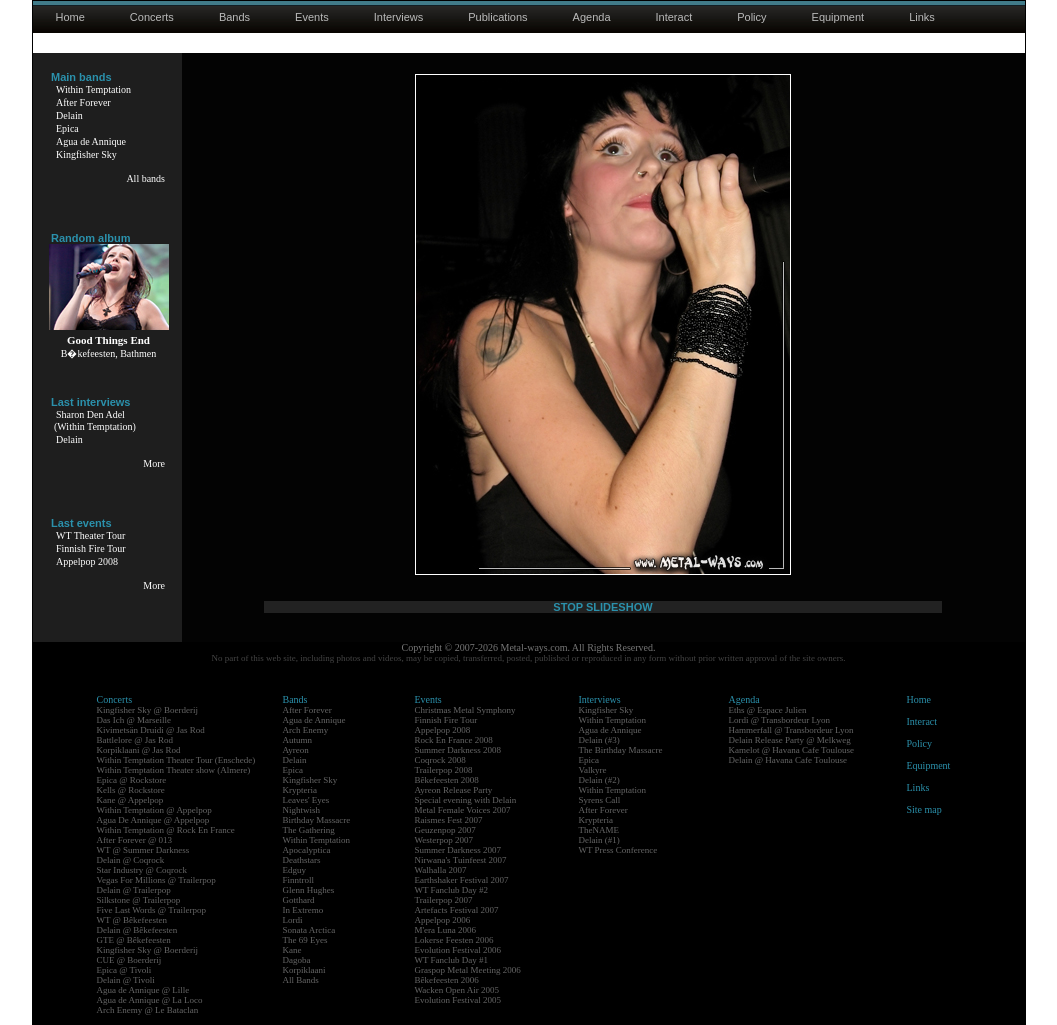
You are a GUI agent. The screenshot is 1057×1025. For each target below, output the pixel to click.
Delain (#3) (599, 740)
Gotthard (299, 900)
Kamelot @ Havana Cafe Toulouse (791, 750)
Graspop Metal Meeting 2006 (468, 970)
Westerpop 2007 (444, 840)
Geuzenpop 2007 (445, 830)
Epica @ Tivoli (124, 970)
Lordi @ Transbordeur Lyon (780, 720)
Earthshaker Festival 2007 (462, 880)
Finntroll (299, 880)
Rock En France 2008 (454, 740)
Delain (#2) (599, 780)
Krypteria (300, 790)
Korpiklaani (304, 970)
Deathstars (302, 860)
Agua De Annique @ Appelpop (153, 820)
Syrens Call (600, 800)
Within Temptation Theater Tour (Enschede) (176, 760)
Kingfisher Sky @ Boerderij (148, 710)
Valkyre (593, 770)
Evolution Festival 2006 (458, 950)
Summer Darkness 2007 (458, 850)
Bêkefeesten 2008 (447, 780)
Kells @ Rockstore (131, 790)
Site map (924, 809)
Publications (497, 17)
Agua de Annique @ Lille (143, 990)
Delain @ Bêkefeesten (137, 930)
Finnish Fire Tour (91, 548)
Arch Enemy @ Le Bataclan (148, 1010)
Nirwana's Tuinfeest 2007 (461, 860)
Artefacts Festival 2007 (457, 910)
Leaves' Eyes (306, 800)
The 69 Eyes (305, 940)
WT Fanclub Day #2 (452, 890)
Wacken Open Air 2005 (457, 990)
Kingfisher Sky (86, 154)
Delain (69, 115)
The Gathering (309, 830)
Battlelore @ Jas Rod (135, 740)
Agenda (592, 17)
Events (312, 17)
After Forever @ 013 (135, 840)
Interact (674, 17)
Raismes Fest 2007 (449, 820)
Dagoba (297, 960)
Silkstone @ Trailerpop (139, 900)
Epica (67, 128)
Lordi (293, 920)
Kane (292, 950)
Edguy (295, 870)
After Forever (83, 102)
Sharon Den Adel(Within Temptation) (95, 420)
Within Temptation (93, 89)
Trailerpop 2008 (444, 770)
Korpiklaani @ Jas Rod (139, 750)
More (154, 463)
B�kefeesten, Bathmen (109, 353)
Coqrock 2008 (440, 760)
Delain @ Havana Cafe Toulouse (788, 760)
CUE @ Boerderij (129, 960)
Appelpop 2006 (443, 920)
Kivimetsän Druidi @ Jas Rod (151, 730)
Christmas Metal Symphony (465, 710)
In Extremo (303, 910)
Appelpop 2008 (87, 561)
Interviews (399, 17)
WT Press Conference (618, 850)
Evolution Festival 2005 (458, 1000)
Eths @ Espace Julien (768, 710)
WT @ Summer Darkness (143, 850)
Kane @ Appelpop (130, 800)
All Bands (301, 980)
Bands (234, 17)
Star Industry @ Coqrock (142, 870)
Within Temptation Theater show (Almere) (174, 770)
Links (922, 17)
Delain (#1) (599, 840)
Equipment (838, 17)
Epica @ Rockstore (132, 780)
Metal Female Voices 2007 (463, 810)
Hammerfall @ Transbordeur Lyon (791, 730)
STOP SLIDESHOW (602, 607)
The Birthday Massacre (621, 750)
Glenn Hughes (309, 890)
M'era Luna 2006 (446, 930)
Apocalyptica (307, 850)
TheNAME (599, 830)
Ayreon (296, 750)
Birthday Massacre (317, 820)
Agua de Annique (91, 141)
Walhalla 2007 (441, 870)
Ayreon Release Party (454, 790)
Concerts (152, 17)
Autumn (298, 740)
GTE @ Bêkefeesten (134, 940)
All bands (145, 178)
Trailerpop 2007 (444, 900)
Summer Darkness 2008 (458, 750)
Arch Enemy (306, 730)
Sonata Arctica (309, 930)
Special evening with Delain (466, 800)
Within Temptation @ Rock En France (166, 830)
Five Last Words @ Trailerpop (151, 910)
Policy (751, 17)
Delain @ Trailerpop (134, 890)
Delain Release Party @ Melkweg (790, 740)
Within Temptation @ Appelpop (154, 810)
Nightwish (302, 810)
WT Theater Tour (90, 535)
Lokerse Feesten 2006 (454, 940)
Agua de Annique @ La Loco (150, 1000)
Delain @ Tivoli (126, 980)
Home (70, 17)
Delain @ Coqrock (131, 860)
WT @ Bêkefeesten (132, 920)
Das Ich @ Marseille (134, 720)
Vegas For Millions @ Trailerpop (156, 880)
